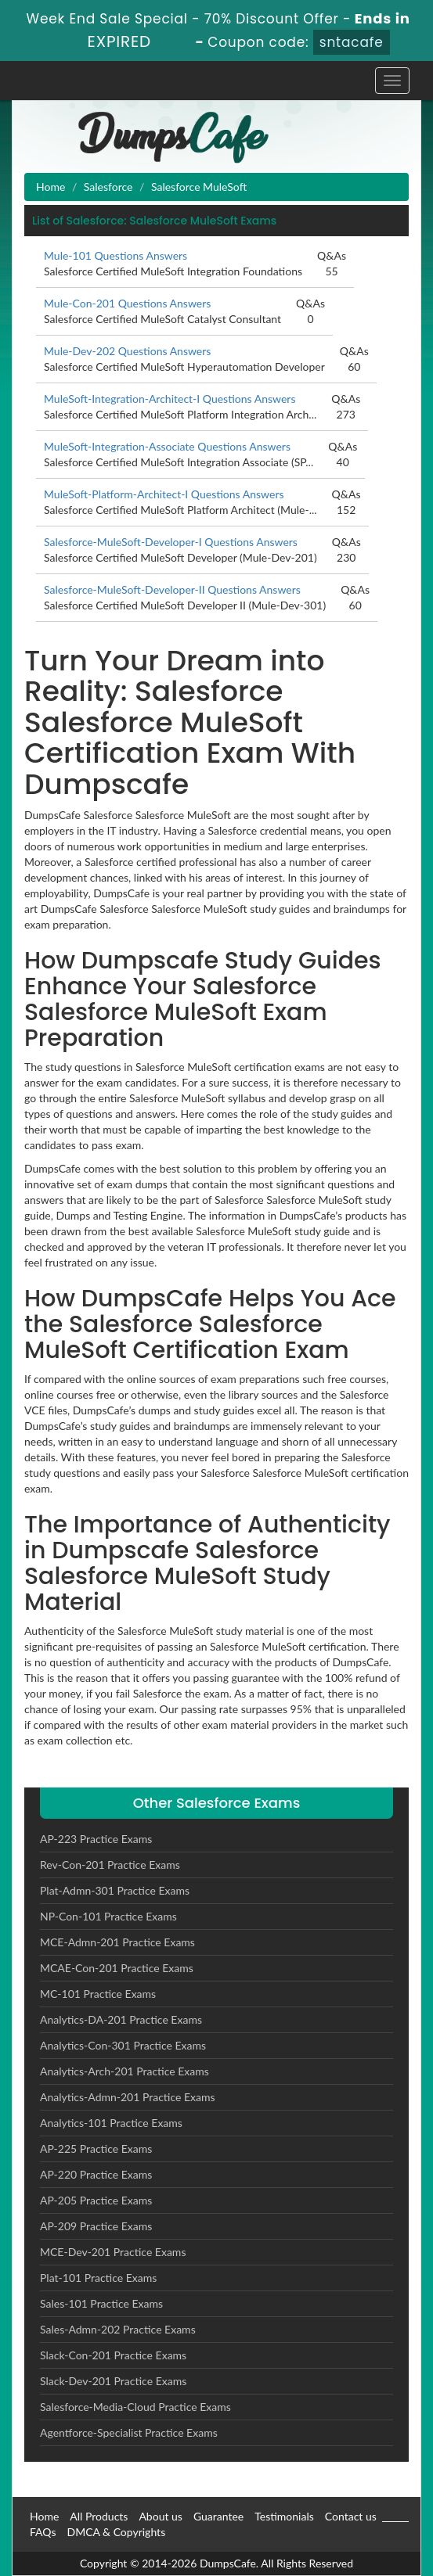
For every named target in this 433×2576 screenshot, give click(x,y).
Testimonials (284, 2516)
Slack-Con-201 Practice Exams (113, 2355)
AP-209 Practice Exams (96, 2226)
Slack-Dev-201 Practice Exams (113, 2380)
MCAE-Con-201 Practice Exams (116, 1967)
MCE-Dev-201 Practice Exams (113, 2251)
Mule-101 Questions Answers (115, 255)
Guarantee (218, 2516)
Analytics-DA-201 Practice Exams (121, 2019)
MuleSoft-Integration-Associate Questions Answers (167, 446)
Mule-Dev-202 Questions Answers (127, 350)
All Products (99, 2516)
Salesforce (108, 186)
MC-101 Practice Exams (98, 1993)
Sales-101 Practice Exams (101, 2303)
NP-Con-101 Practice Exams (108, 1916)
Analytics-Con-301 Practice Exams (123, 2045)
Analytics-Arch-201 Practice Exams (124, 2071)
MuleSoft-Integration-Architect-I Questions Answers (169, 398)
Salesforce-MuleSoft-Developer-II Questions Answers (172, 589)
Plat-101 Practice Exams (98, 2277)
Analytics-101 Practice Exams (111, 2122)
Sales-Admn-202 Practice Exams (118, 2329)
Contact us (351, 2516)
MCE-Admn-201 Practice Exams (117, 1942)
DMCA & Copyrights (116, 2531)
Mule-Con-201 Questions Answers (127, 303)
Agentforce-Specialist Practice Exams (129, 2432)
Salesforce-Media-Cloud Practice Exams (135, 2406)
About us (160, 2516)
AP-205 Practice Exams (96, 2200)
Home (50, 186)
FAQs (43, 2531)
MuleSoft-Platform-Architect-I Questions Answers (164, 494)
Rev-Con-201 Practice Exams (110, 1864)
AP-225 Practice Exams (96, 2148)
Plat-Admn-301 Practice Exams (114, 1890)
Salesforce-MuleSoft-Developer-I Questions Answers (171, 541)
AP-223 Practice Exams (96, 1838)
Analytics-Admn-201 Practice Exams (127, 2097)
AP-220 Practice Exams (96, 2174)
